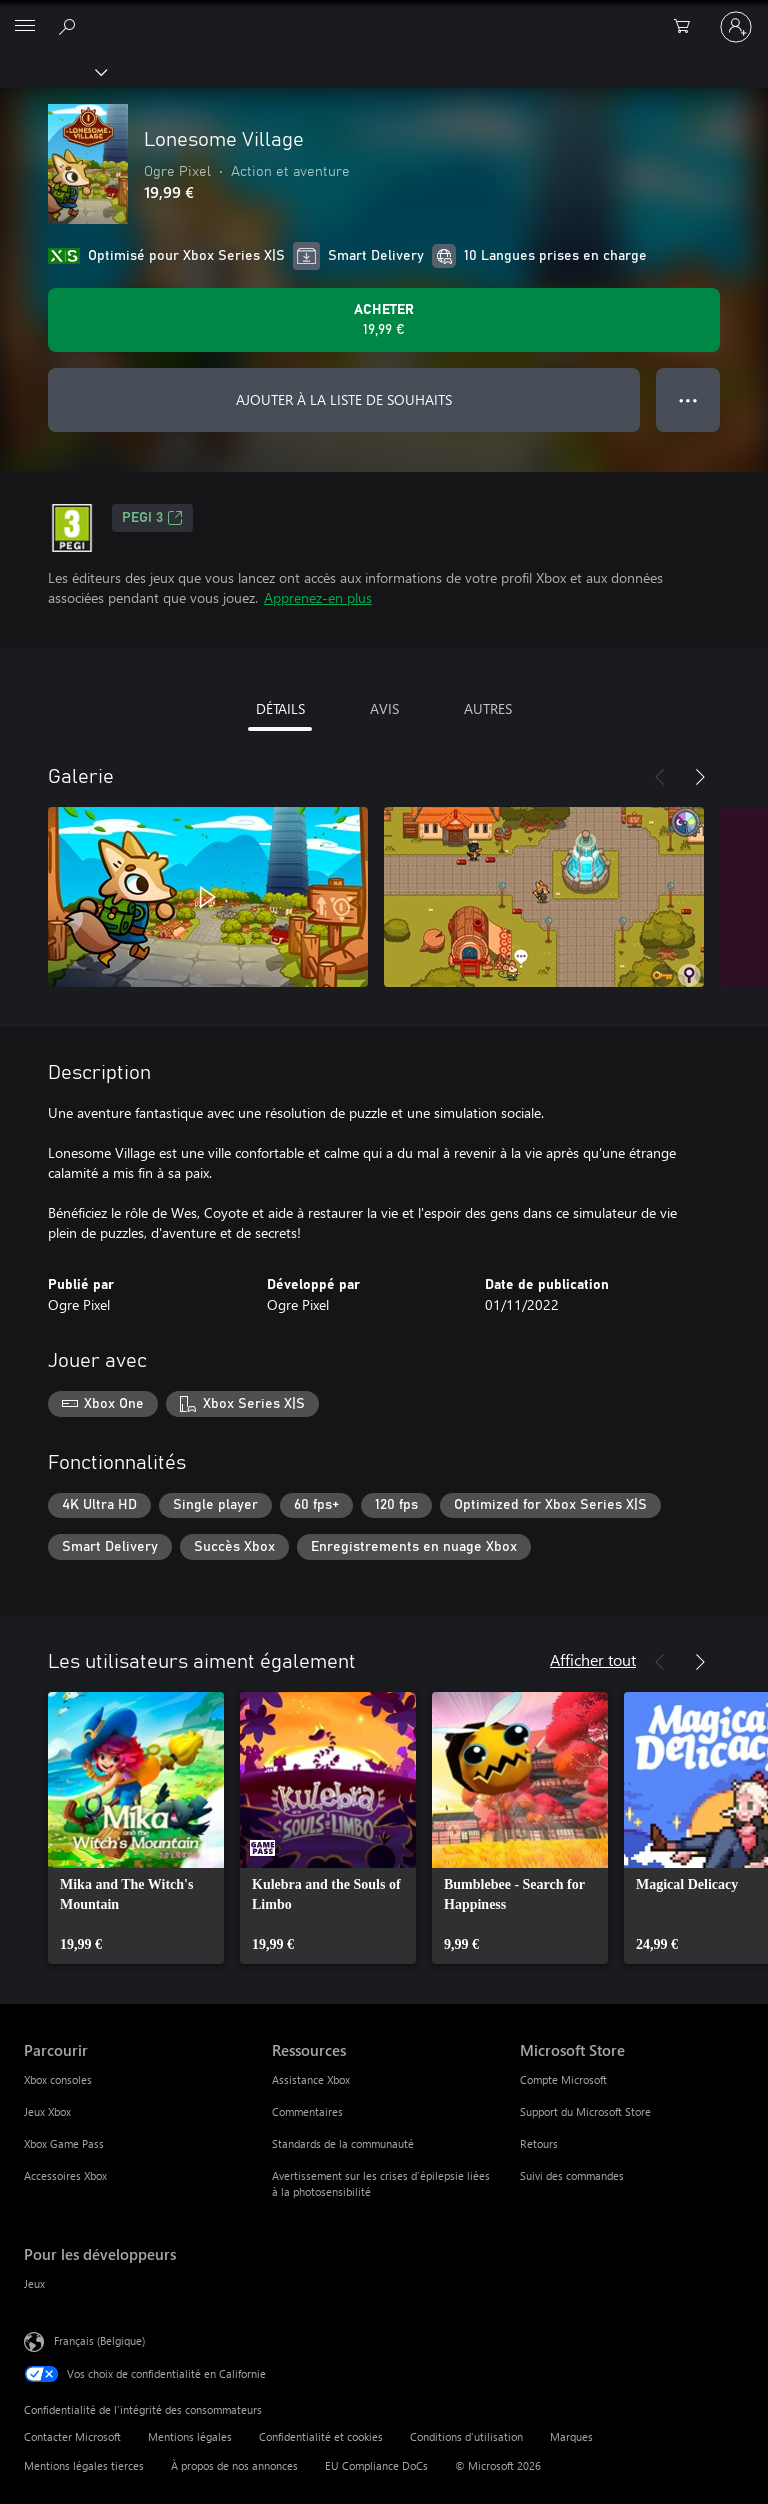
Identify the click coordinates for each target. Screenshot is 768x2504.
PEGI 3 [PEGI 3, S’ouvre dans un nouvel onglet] (152, 518)
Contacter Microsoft (72, 2436)
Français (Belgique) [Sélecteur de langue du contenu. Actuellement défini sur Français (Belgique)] (99, 2340)
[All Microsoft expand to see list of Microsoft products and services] (25, 27)
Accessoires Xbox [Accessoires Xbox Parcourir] (65, 2175)
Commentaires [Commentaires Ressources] (307, 2111)
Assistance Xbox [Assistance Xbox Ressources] (311, 2079)
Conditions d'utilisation (466, 2436)
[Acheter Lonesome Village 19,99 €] (384, 320)
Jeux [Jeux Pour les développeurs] (34, 2283)
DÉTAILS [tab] (280, 708)
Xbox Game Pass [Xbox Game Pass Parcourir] (64, 2143)
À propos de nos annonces (234, 2465)
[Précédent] (660, 777)
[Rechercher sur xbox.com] (70, 26)
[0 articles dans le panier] (688, 27)
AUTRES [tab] (488, 708)
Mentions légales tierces (84, 2465)
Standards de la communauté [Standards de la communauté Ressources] (343, 2143)
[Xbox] (52, 71)
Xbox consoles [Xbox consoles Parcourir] (58, 2079)
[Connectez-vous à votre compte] (736, 27)
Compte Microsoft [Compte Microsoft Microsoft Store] (563, 2079)
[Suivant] (700, 777)
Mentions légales (190, 2436)
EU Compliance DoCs (376, 2465)
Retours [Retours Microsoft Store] (539, 2143)
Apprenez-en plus (318, 597)
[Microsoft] (383, 15)
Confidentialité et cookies (321, 2436)
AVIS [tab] (384, 708)
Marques (571, 2436)
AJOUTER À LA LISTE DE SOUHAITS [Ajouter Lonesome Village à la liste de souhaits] (344, 399)
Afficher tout (593, 1659)
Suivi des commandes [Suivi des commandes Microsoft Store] (572, 2175)
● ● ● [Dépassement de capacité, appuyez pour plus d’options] (688, 399)
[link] (136, 1828)
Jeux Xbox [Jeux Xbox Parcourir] (47, 2111)
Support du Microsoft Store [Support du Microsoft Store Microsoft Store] (585, 2111)
